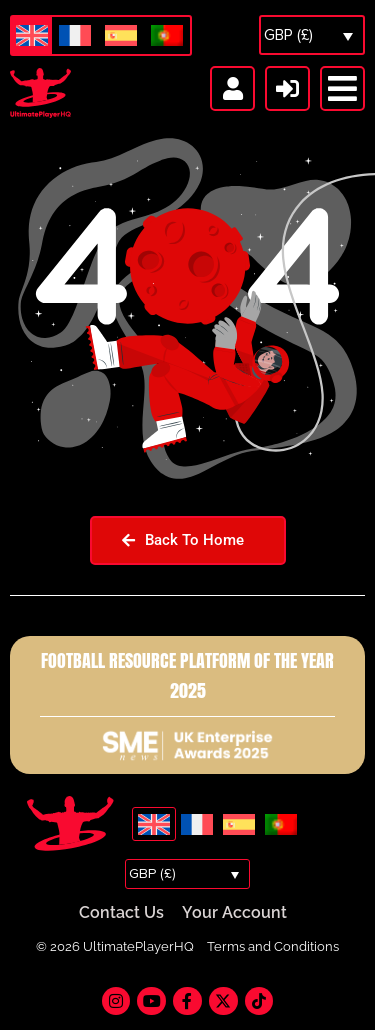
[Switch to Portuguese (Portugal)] (167, 36)
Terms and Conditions (273, 946)
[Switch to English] (32, 35)
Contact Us (121, 912)
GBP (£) (288, 35)
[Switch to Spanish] (121, 36)
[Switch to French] (75, 36)
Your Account (234, 912)
